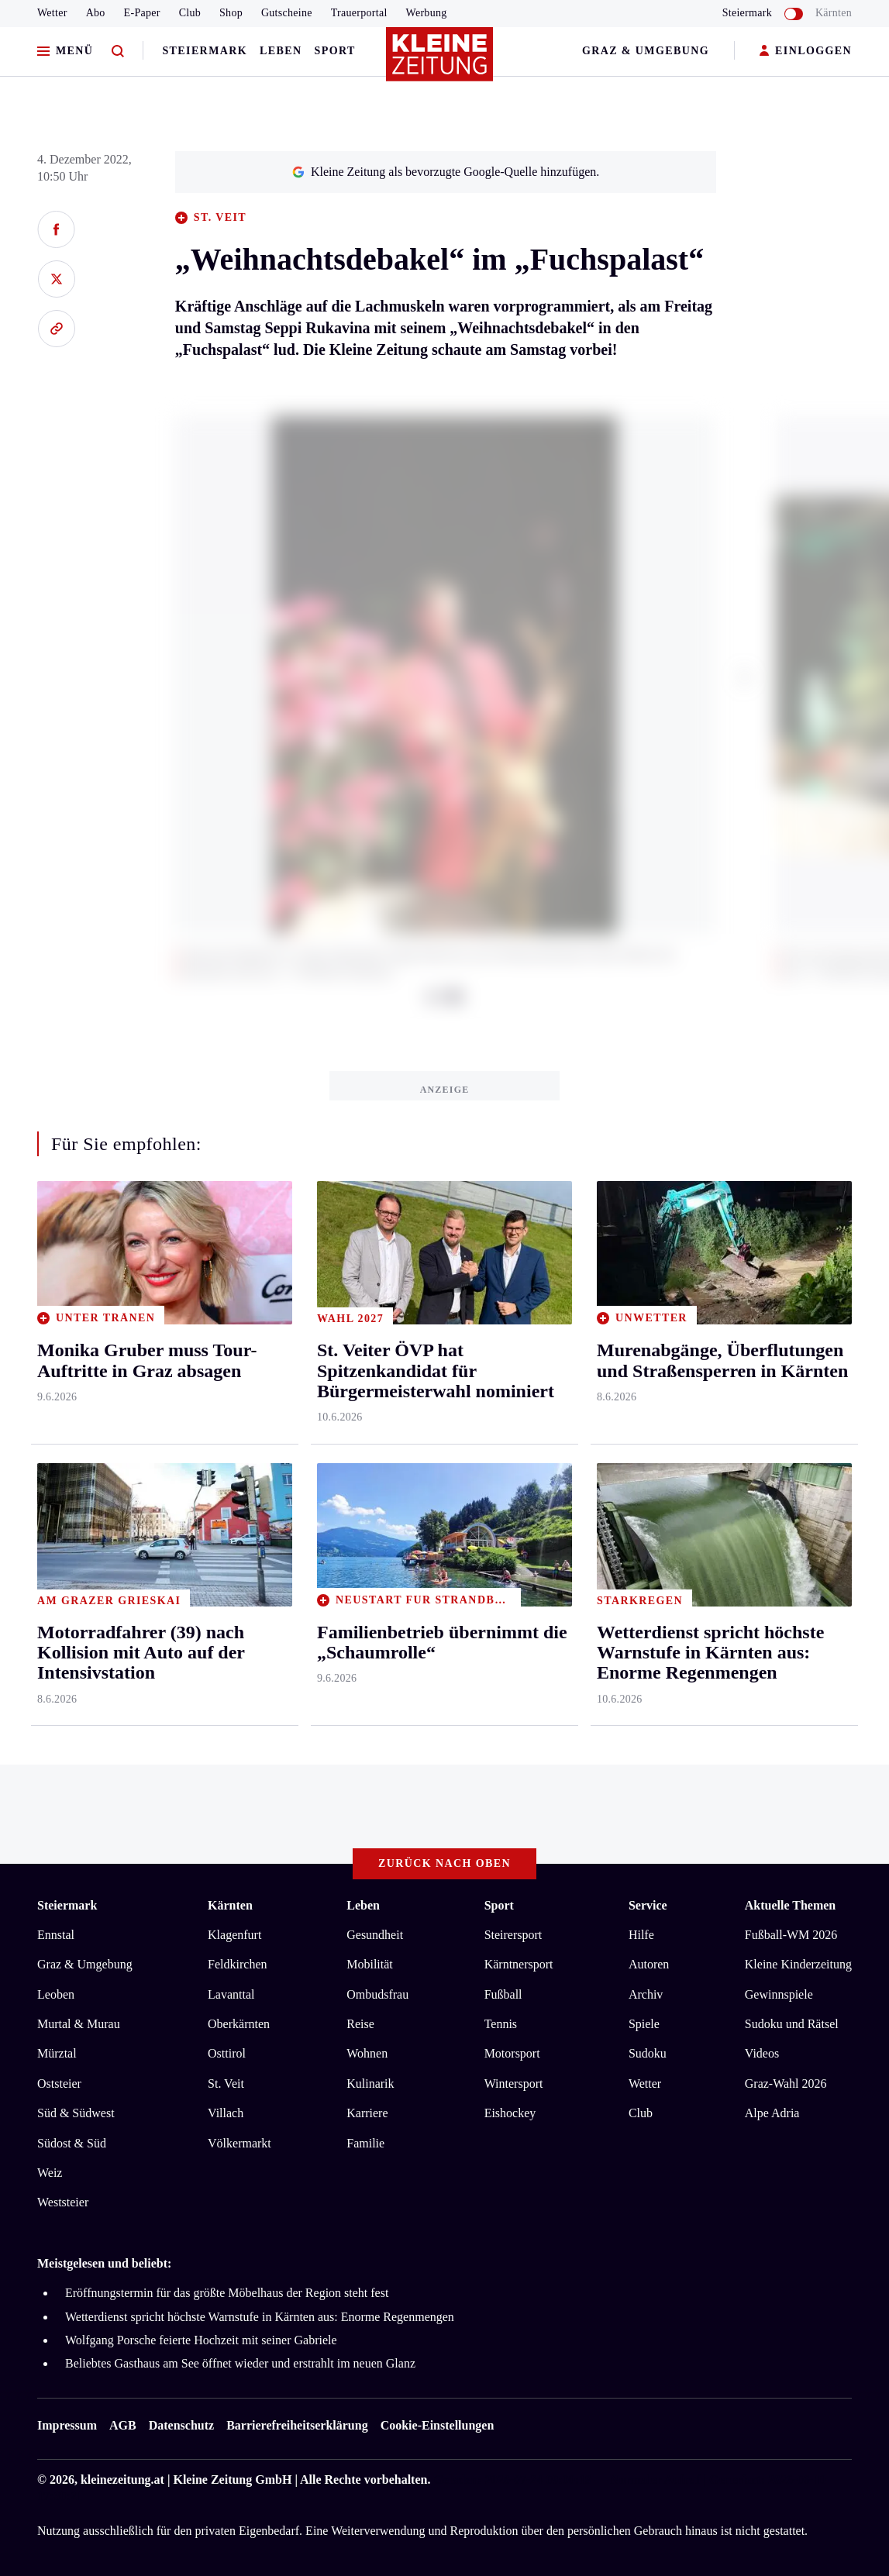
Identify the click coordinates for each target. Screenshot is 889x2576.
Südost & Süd (71, 2143)
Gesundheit (374, 1934)
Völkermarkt (239, 2143)
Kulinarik (370, 2083)
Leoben (55, 1994)
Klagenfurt (234, 1934)
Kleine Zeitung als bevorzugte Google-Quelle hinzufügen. (445, 171)
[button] (745, 677)
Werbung (426, 13)
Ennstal (55, 1934)
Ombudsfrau (377, 1994)
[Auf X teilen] (56, 279)
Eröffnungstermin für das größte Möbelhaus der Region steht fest (226, 2292)
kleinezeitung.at (122, 2479)
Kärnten (833, 13)
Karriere (367, 2113)
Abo (95, 13)
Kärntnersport (518, 1964)
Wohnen (367, 2053)
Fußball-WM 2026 (791, 1934)
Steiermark (204, 51)
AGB (122, 2425)
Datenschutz (181, 2425)
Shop (231, 13)
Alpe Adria (772, 2113)
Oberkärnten (239, 2023)
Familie (365, 2143)
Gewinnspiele (779, 1994)
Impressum (67, 2425)
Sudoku (648, 2053)
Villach (225, 2113)
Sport (335, 51)
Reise (360, 2023)
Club (190, 13)
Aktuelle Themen (790, 1905)
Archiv (646, 1994)
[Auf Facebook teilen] (56, 229)
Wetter (52, 13)
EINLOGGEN (806, 51)
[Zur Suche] (118, 51)
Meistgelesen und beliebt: (104, 2263)
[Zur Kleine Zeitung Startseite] (441, 61)
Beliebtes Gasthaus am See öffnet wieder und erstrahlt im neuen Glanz (240, 2363)
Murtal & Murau (78, 2023)
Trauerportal (359, 13)
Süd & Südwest (76, 2113)
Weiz (49, 2172)
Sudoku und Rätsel (792, 2023)
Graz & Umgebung (645, 51)
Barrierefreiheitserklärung (296, 2425)
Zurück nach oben (444, 1863)
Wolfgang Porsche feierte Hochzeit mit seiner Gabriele (201, 2340)
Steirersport (513, 1934)
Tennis (500, 2023)
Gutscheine (286, 13)
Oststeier (59, 2083)
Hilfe (641, 1934)
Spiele (644, 2023)
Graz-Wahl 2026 (786, 2083)
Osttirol (227, 2053)
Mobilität (369, 1964)
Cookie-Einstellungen (437, 2425)
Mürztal (57, 2053)
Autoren (649, 1964)
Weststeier (62, 2202)
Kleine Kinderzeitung (798, 1964)
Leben (281, 51)
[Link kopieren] (56, 328)
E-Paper (142, 13)
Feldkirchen (237, 1964)
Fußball (503, 1994)
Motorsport (512, 2053)
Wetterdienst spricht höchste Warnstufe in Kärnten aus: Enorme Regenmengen (259, 2316)
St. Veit (226, 2083)
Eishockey (510, 2113)
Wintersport (513, 2083)
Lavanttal (231, 1994)
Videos (762, 2053)
